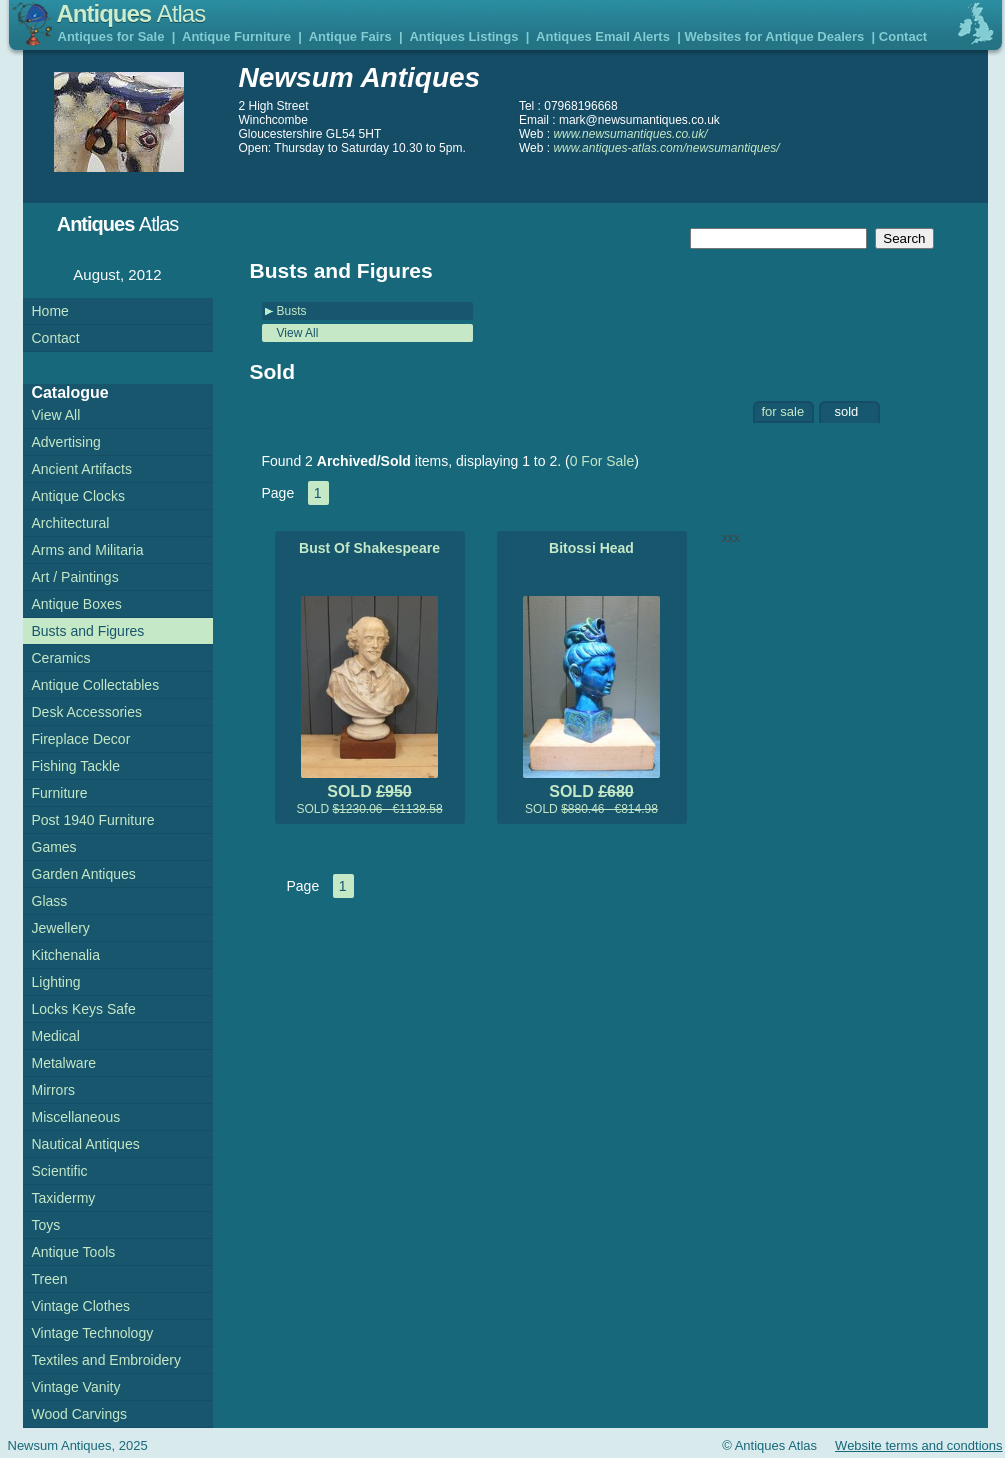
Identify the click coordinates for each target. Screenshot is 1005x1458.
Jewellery (61, 928)
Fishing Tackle (76, 766)
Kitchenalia (66, 955)
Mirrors (54, 1090)
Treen (50, 1279)
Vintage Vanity (76, 1387)
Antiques (131, 13)
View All (298, 333)
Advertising (66, 442)
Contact (903, 36)
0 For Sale (602, 461)
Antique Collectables (96, 685)
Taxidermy (64, 1198)
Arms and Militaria (88, 550)
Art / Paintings (75, 577)
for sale (783, 411)
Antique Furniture (236, 36)
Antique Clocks (78, 496)
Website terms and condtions (918, 1445)
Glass (50, 901)
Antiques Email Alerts (603, 36)
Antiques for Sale (111, 36)
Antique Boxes (77, 604)
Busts (292, 311)
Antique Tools (74, 1252)
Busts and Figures (88, 631)
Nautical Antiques (86, 1144)
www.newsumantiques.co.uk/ (630, 134)
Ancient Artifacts (82, 469)
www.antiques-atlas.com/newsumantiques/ (666, 148)
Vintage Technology (93, 1333)
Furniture (60, 793)
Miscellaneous (76, 1117)
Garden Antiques (84, 874)
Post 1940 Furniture (93, 820)
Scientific (60, 1171)
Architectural (71, 523)
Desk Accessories (87, 712)
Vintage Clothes (81, 1306)
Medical (56, 1036)
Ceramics (61, 658)
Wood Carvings (79, 1414)
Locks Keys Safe (84, 1009)
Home (50, 311)
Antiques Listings (463, 36)
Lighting (56, 982)
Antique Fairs (350, 36)
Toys (46, 1225)
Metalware (64, 1063)
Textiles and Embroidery (106, 1360)
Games (54, 847)
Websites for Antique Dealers (774, 36)
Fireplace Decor (81, 739)
